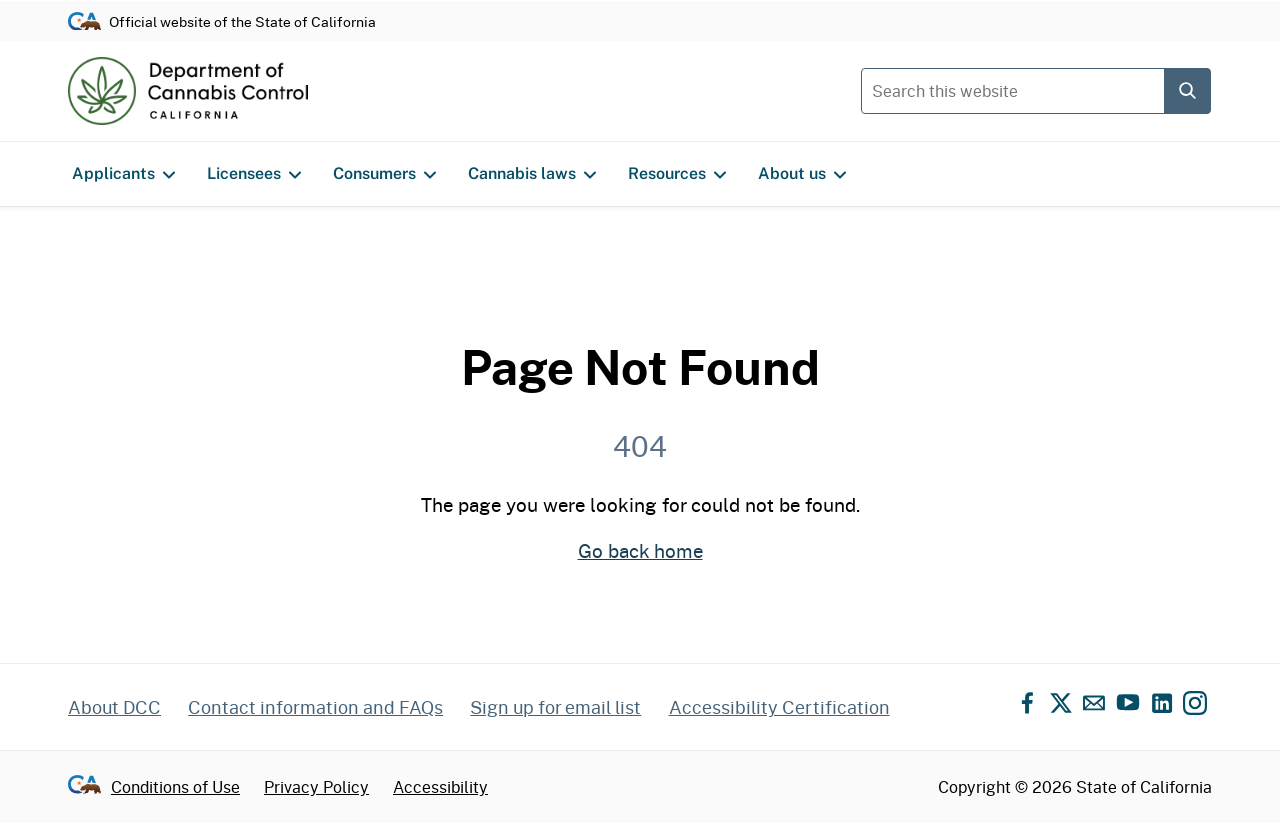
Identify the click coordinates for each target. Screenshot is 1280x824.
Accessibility (440, 786)
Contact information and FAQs (315, 707)
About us (802, 174)
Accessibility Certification (779, 707)
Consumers (384, 174)
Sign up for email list (555, 707)
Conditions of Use (175, 786)
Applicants (123, 174)
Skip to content (640, 0)
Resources (677, 174)
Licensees (254, 174)
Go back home (640, 550)
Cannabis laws (532, 174)
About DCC (114, 707)
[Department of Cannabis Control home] (188, 91)
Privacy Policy (316, 786)
